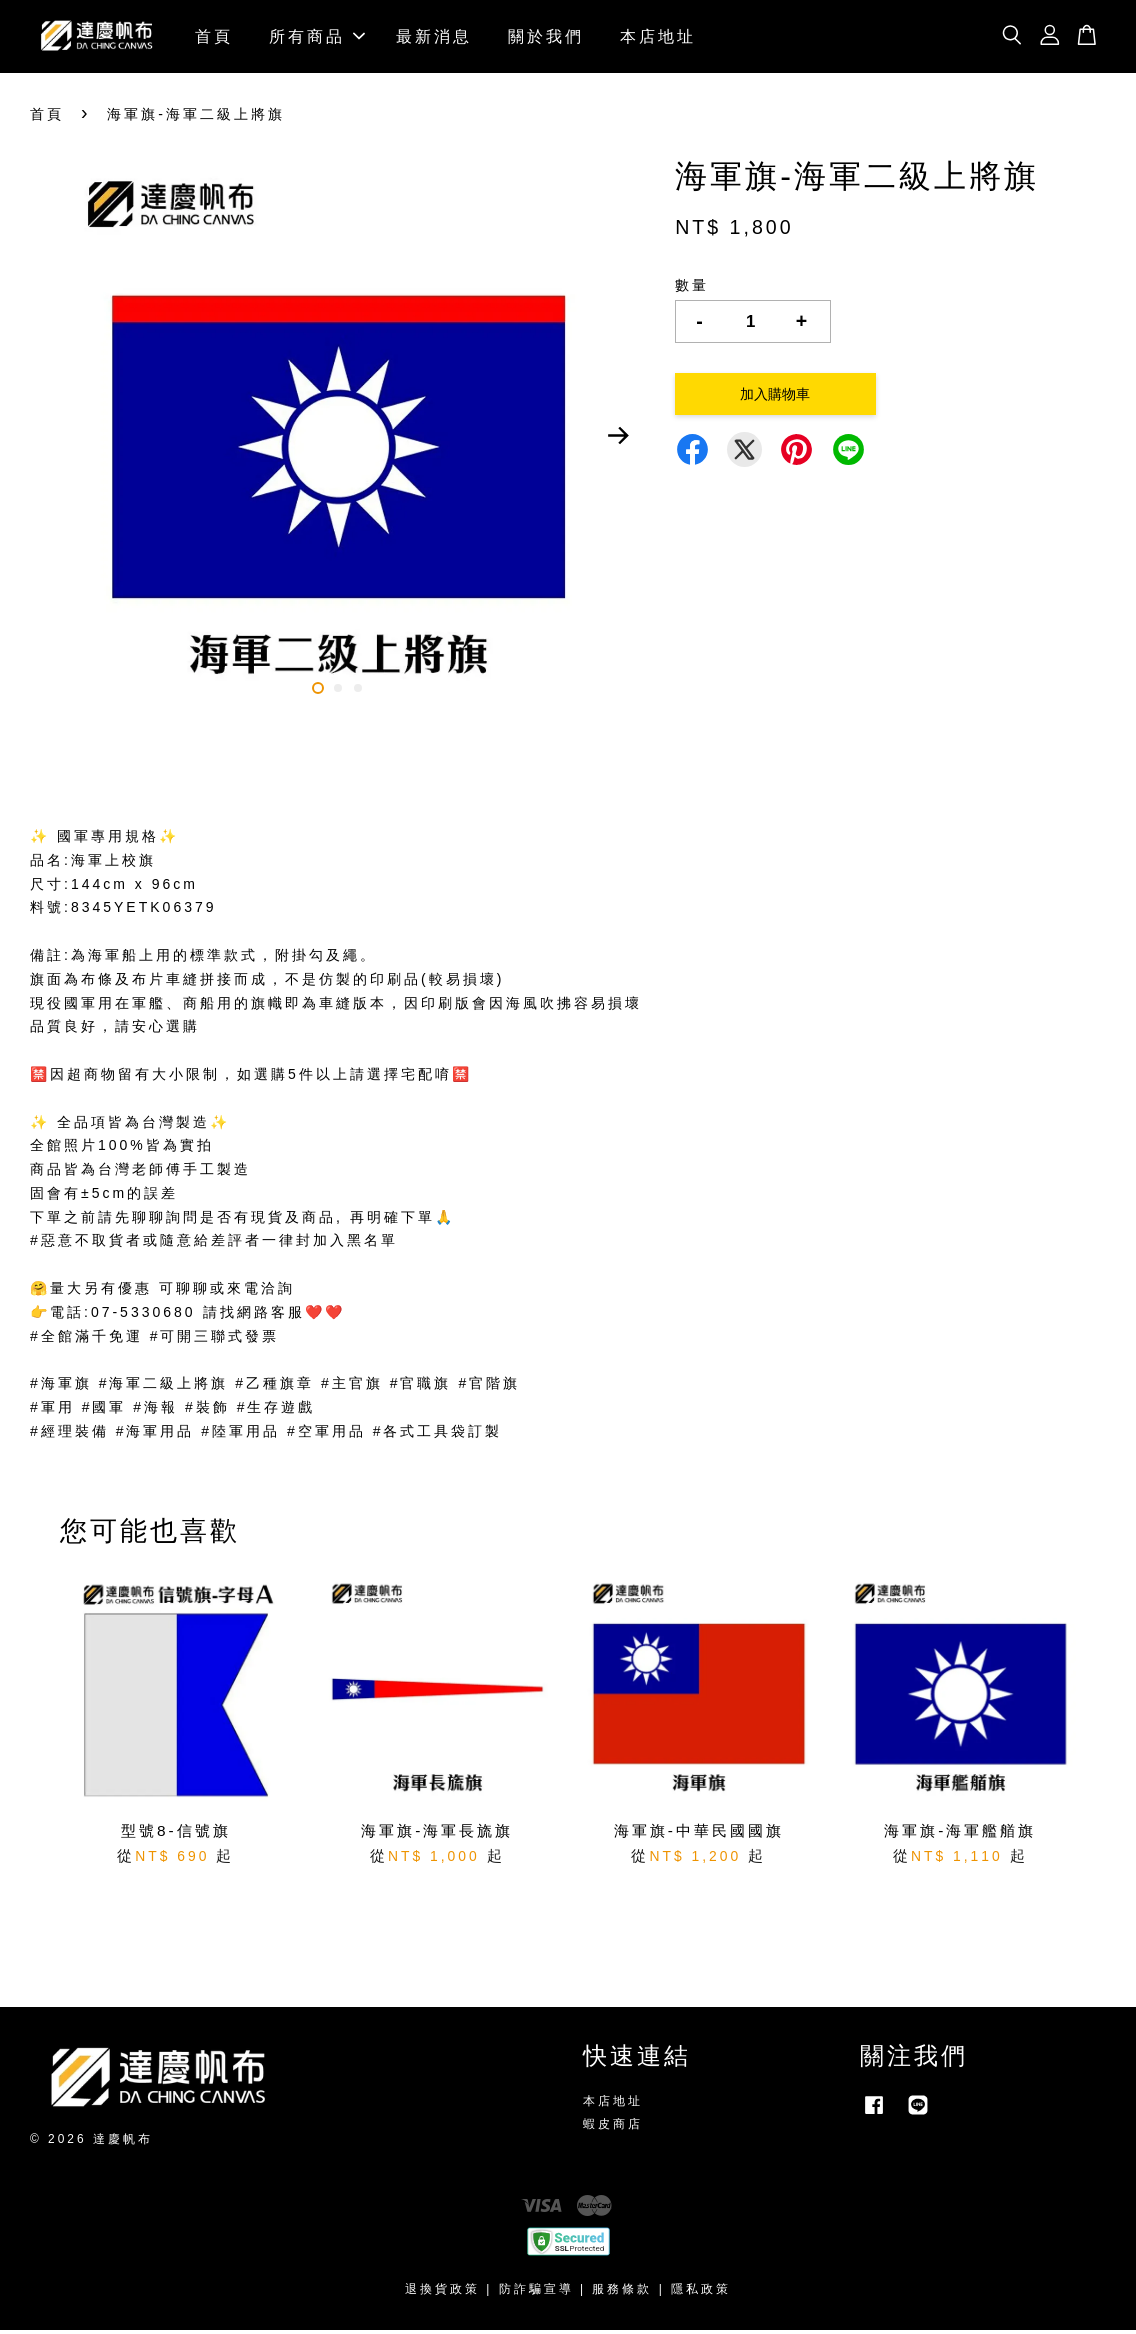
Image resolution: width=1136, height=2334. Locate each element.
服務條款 (622, 2293)
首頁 (214, 38)
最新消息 (434, 38)
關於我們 (546, 38)
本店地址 (658, 38)
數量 (692, 289)
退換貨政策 (442, 2293)
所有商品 (317, 38)
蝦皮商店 (613, 2128)
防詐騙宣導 (536, 2293)
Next (618, 440)
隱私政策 (701, 2293)
